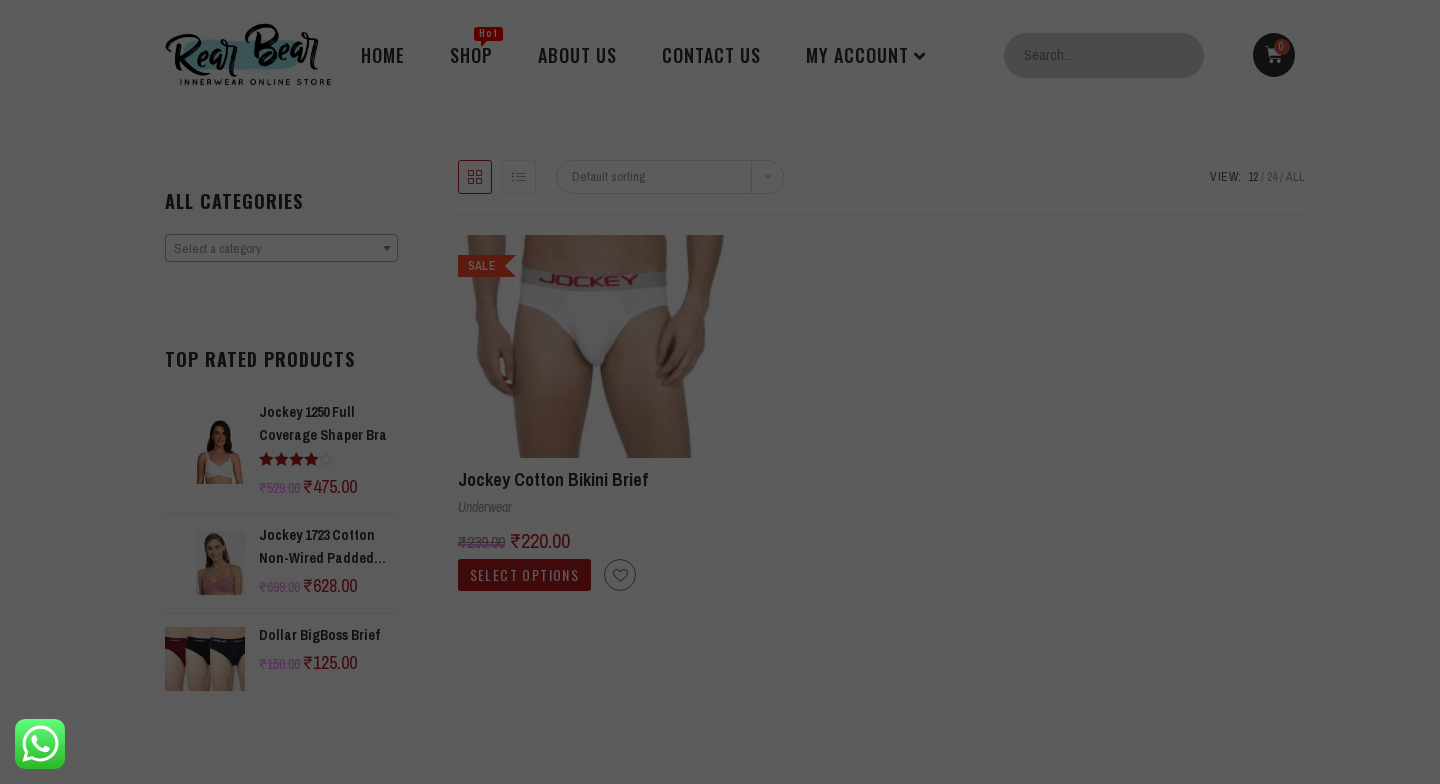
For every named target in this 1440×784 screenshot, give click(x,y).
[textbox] (281, 249)
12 (1253, 177)
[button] (620, 575)
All (1295, 177)
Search (1184, 55)
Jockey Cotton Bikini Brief (553, 479)
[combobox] (281, 248)
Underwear (485, 507)
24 (1272, 177)
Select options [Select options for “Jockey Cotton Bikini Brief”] (525, 574)
